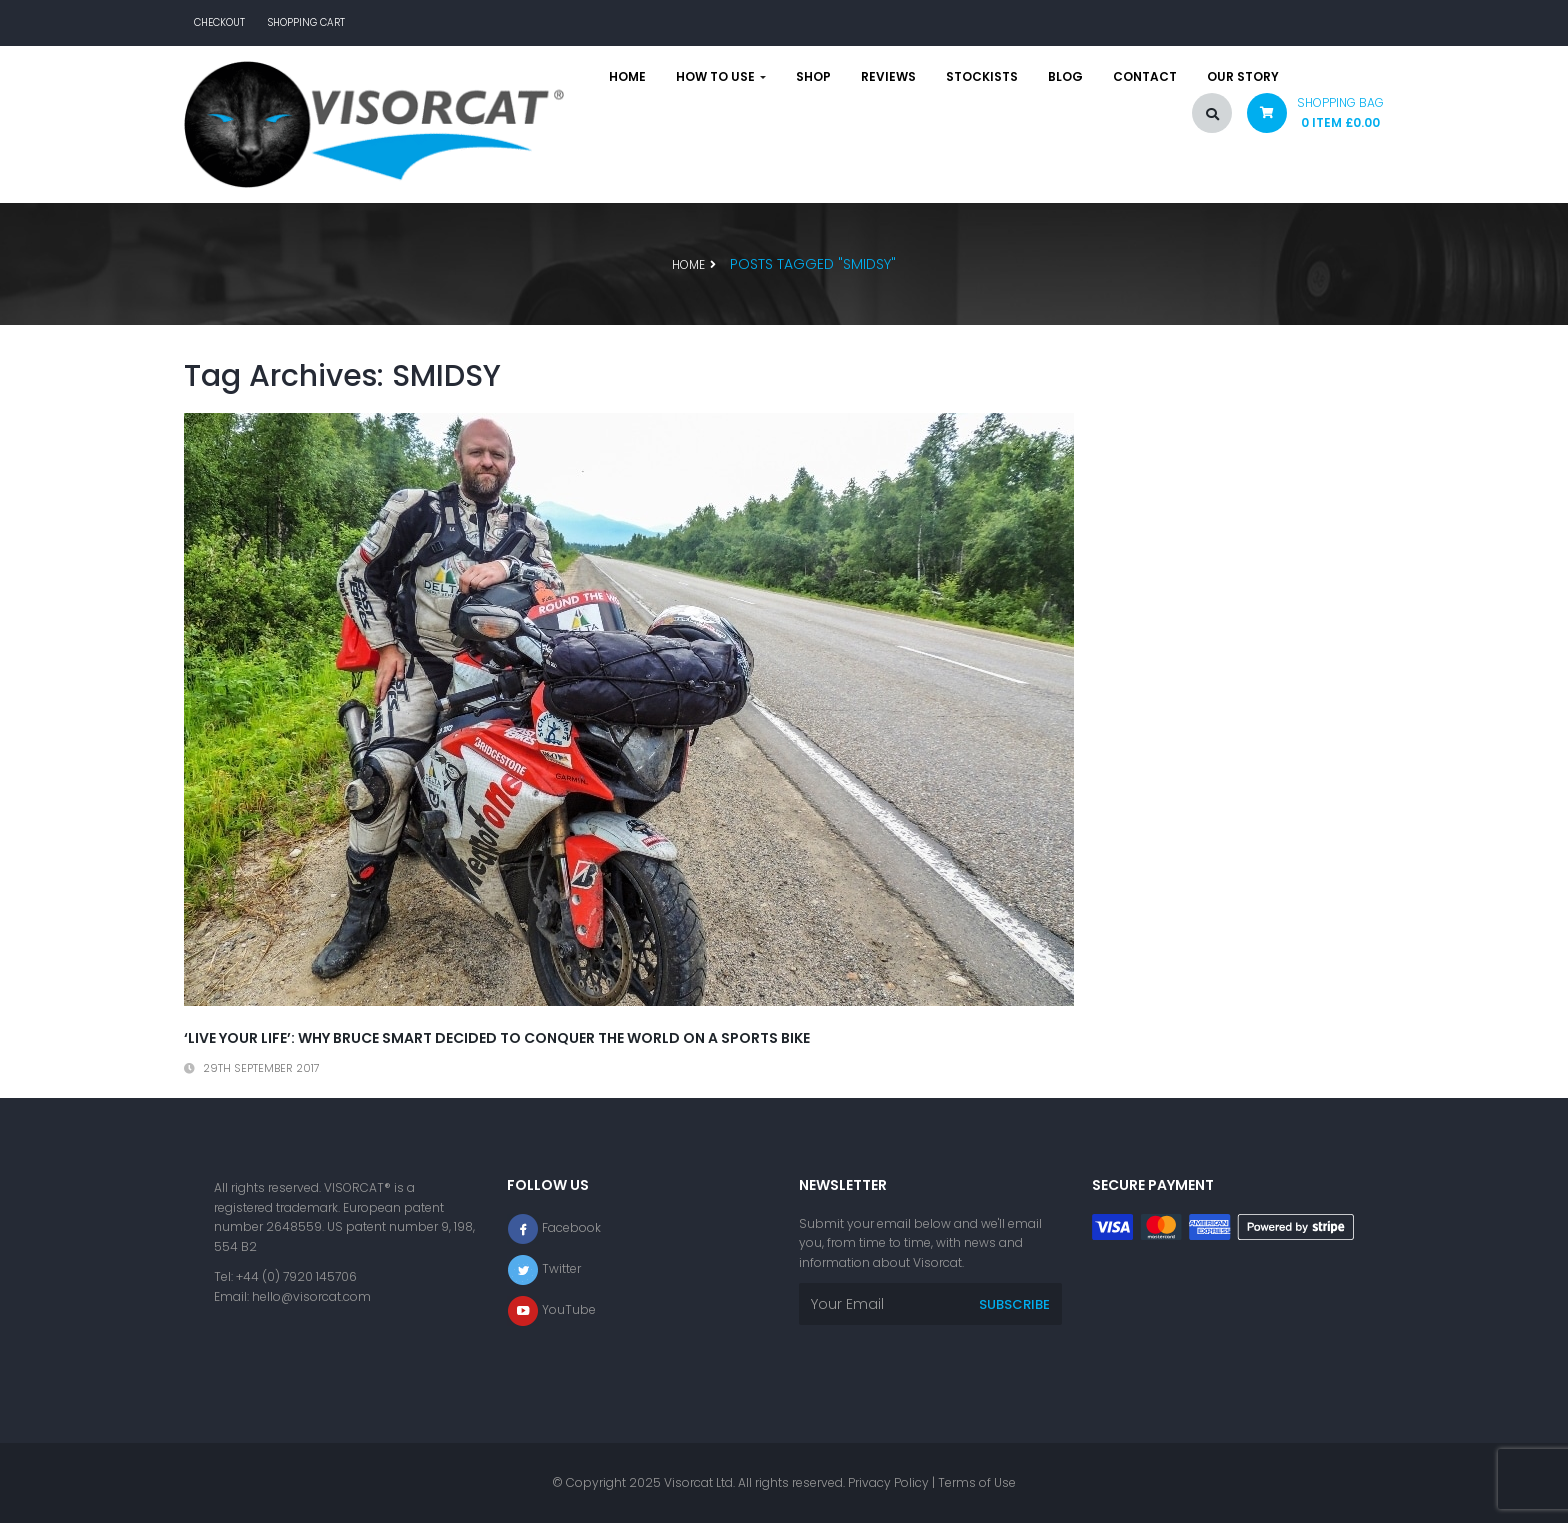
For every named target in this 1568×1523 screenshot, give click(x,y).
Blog (1065, 77)
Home (627, 77)
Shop (813, 77)
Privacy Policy (888, 1482)
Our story (1243, 77)
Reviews (888, 77)
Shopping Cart (306, 22)
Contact (1145, 77)
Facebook (571, 1227)
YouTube (569, 1309)
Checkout (219, 22)
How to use (721, 77)
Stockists (982, 77)
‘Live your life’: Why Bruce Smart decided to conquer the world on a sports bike (497, 1038)
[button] (1308, 117)
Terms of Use (977, 1482)
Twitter (561, 1268)
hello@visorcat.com (311, 1296)
